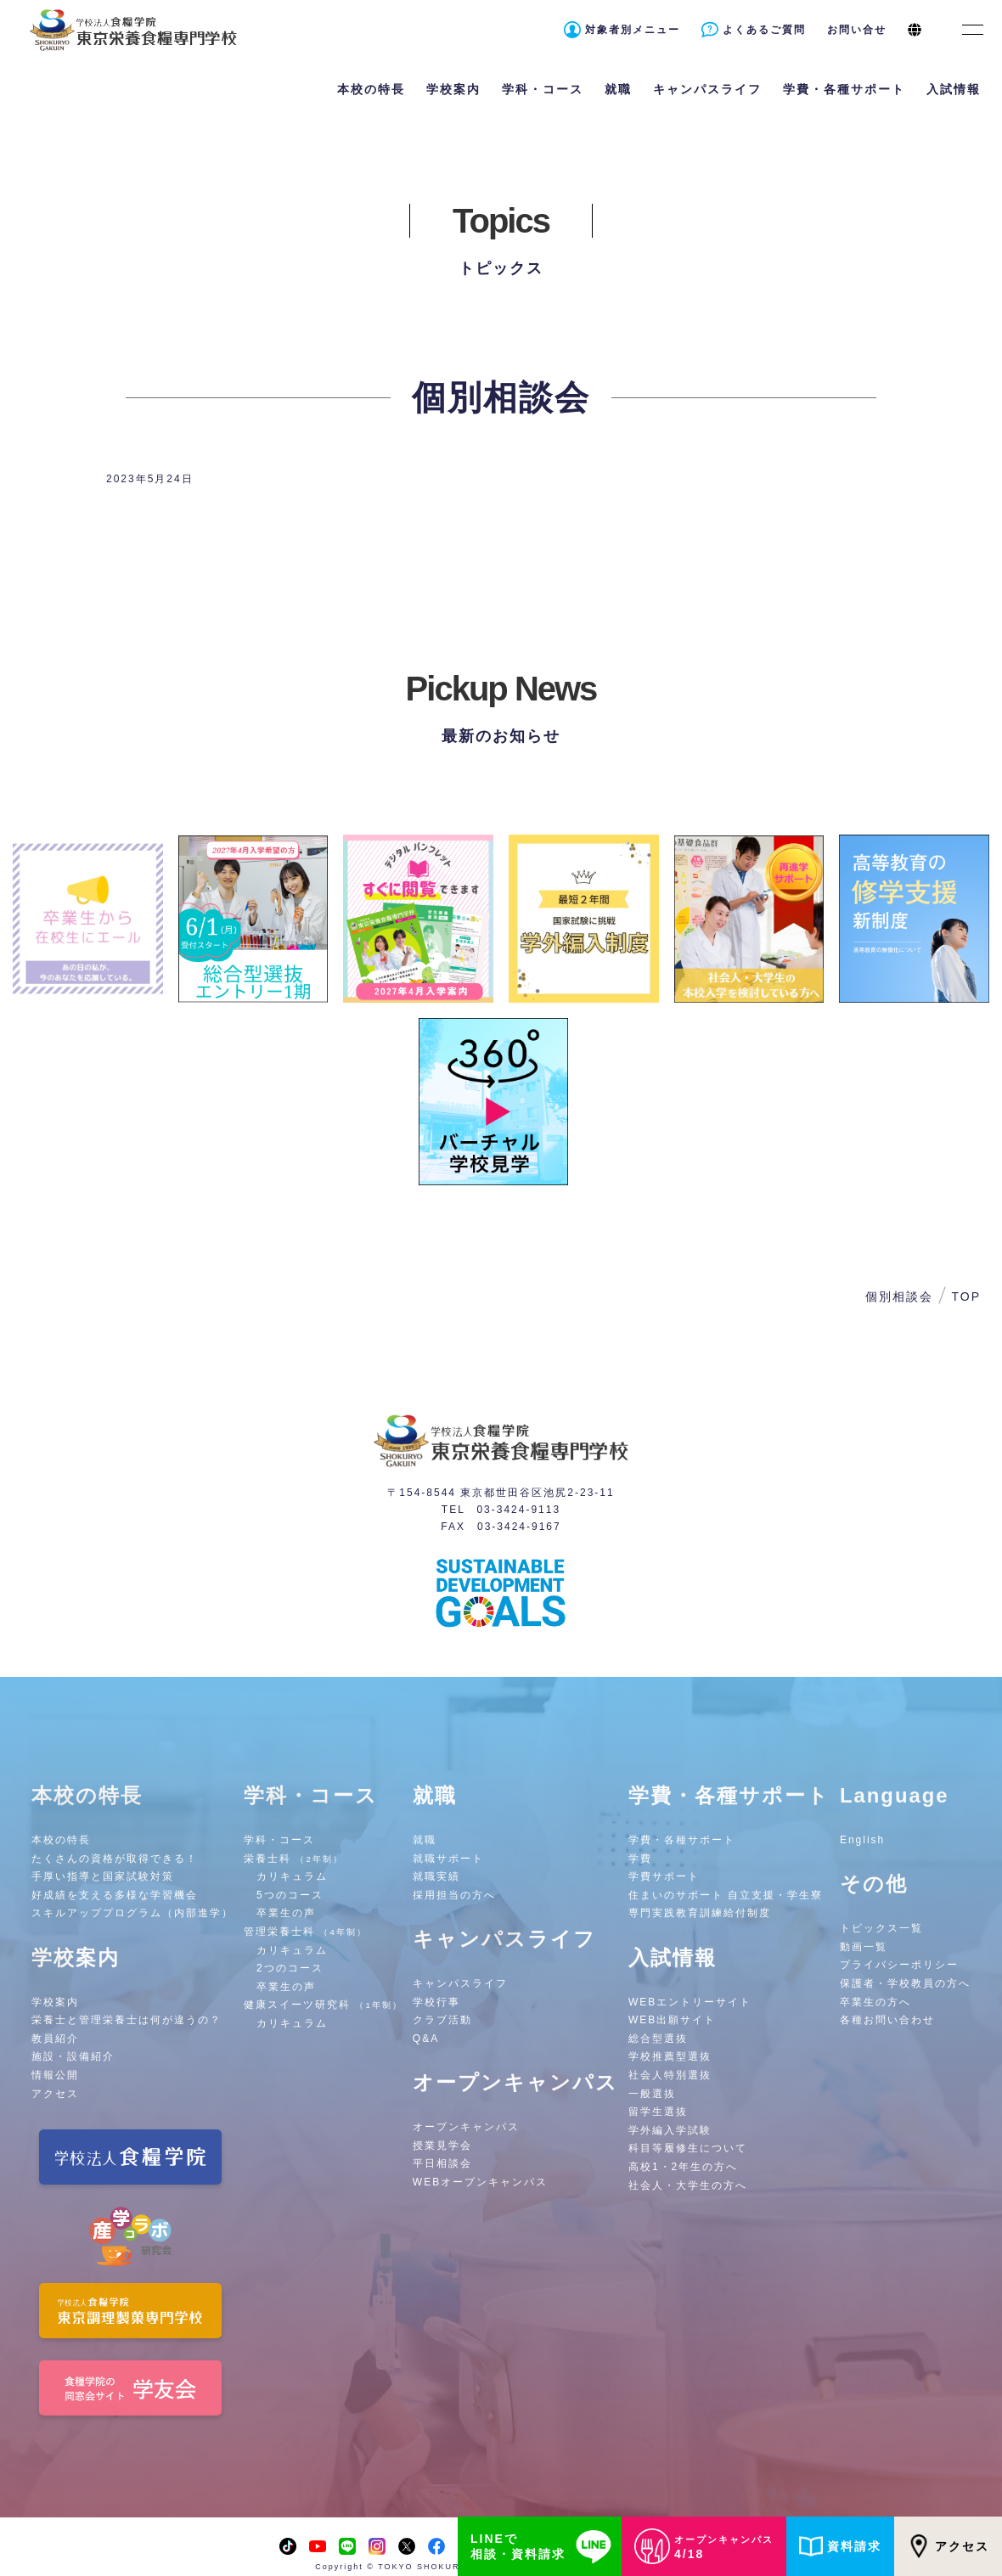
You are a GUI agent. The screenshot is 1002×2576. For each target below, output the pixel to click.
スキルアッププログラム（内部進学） (132, 1913)
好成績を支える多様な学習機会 (114, 1895)
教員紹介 (55, 2038)
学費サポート (664, 1876)
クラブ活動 (442, 2020)
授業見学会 (442, 2145)
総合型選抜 (658, 2038)
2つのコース (290, 1968)
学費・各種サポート (681, 1840)
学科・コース (279, 1840)
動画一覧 (863, 1947)
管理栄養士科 (305, 1932)
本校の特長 (61, 1840)
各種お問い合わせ (887, 2020)
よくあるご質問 (764, 30)
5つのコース (290, 1895)
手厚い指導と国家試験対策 (102, 1876)
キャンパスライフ (460, 1983)
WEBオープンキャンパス (480, 2182)
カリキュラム (292, 1876)
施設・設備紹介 (73, 2056)
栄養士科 (293, 1859)
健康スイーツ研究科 (323, 2005)
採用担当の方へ (454, 1895)
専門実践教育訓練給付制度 (699, 1913)
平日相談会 (442, 2163)
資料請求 (840, 2546)
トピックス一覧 (881, 1928)
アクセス (948, 2546)
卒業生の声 (286, 1913)
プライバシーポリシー (899, 1965)
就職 (424, 1840)
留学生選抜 (658, 2112)
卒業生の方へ (875, 2002)
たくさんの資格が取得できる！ (114, 1859)
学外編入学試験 (670, 2130)
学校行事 (436, 2002)
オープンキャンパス (466, 2127)
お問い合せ (857, 30)
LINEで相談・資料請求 (543, 2546)
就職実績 (436, 1876)
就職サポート (448, 1859)
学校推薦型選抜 (670, 2056)
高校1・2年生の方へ (683, 2167)
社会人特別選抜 (670, 2075)
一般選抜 (652, 2094)
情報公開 (55, 2075)
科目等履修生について (687, 2148)
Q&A (426, 2038)
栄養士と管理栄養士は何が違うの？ (126, 2020)
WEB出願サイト (672, 2020)
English (862, 1840)
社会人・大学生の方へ (687, 2185)
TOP (966, 1296)
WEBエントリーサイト (690, 2002)
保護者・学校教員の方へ (905, 1983)
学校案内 (55, 2002)
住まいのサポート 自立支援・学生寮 (725, 1895)
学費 (640, 1859)
